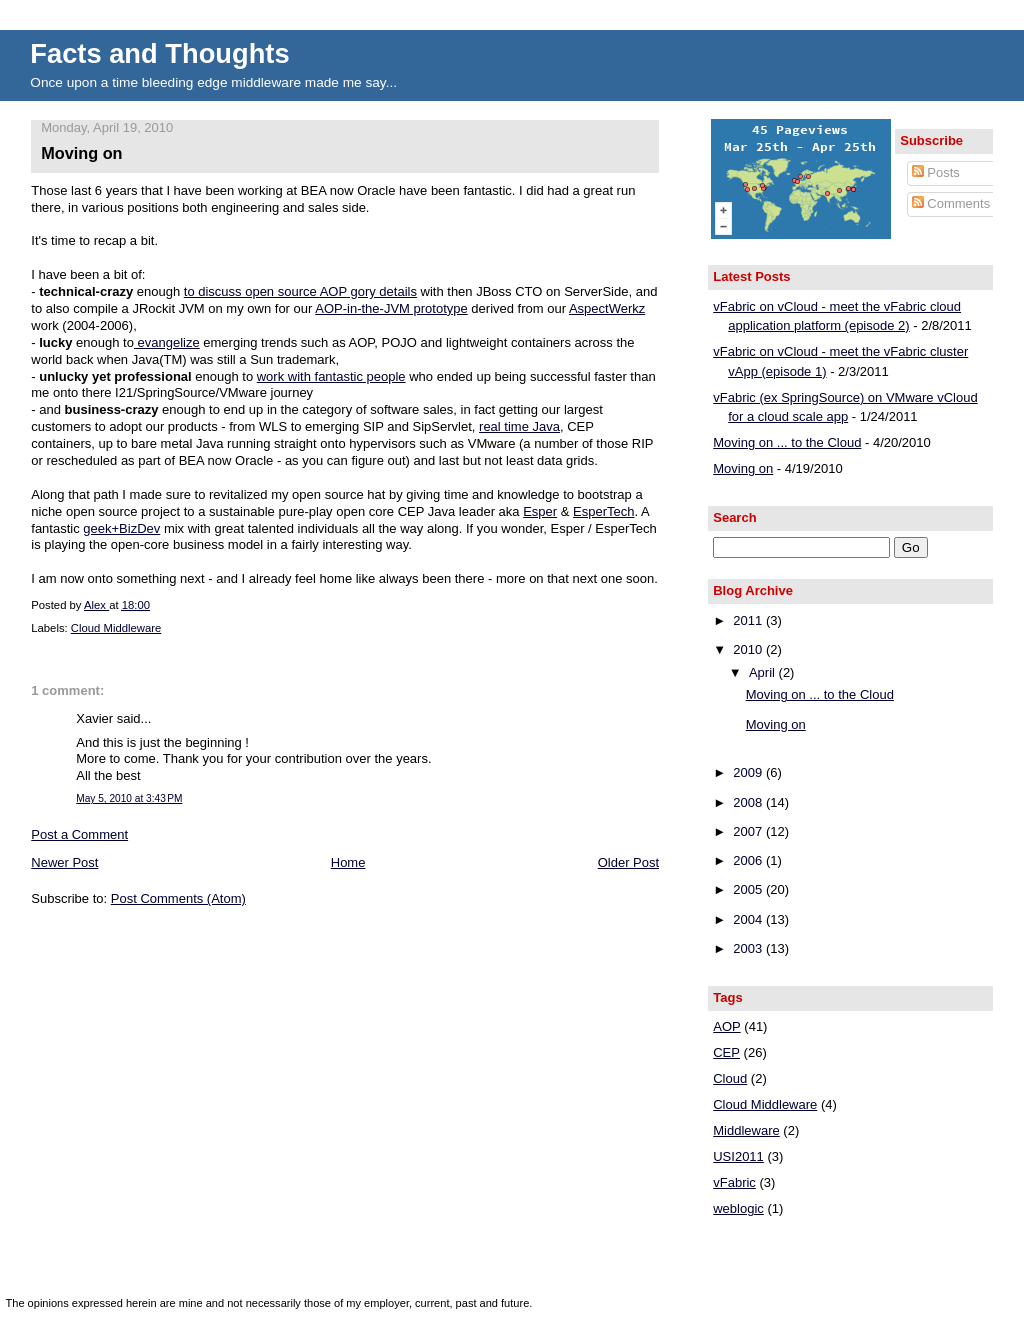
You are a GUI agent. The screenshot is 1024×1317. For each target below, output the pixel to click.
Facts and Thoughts (159, 53)
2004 (749, 919)
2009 (749, 772)
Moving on (743, 468)
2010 (749, 649)
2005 (749, 889)
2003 (749, 948)
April (764, 672)
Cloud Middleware (116, 628)
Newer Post (64, 862)
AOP (726, 1026)
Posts (936, 172)
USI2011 (738, 1156)
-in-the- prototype (391, 308)
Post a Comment (79, 834)
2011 (749, 620)
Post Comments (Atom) (178, 898)
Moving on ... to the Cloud (787, 442)
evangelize (167, 342)
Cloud (730, 1078)
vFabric (734, 1182)
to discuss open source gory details (300, 291)
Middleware (746, 1130)
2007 (749, 831)
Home (348, 862)
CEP (726, 1052)
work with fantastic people (331, 376)
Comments (951, 203)
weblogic (738, 1208)
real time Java (519, 426)
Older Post (628, 862)
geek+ (121, 528)
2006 (749, 860)
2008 (749, 802)
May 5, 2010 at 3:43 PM (129, 798)
